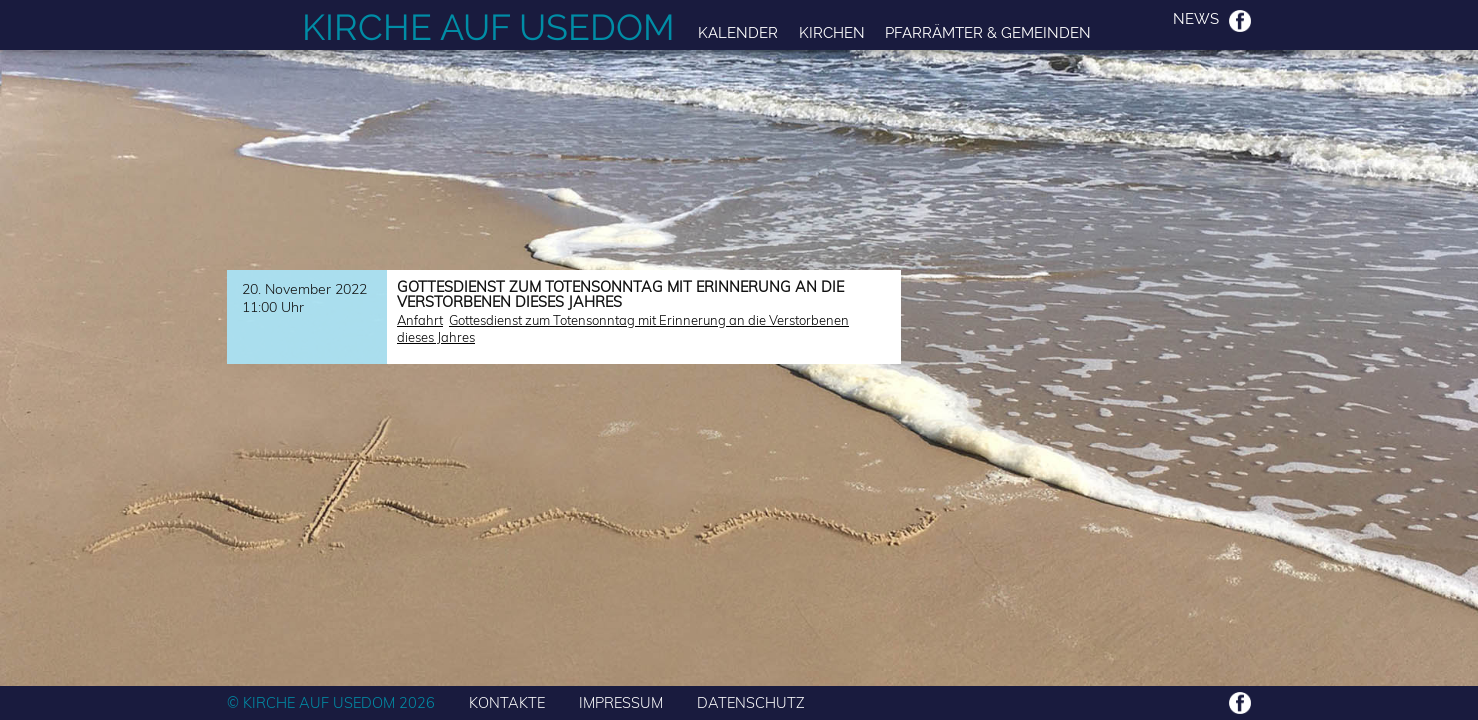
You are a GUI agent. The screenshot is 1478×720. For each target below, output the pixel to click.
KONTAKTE (507, 702)
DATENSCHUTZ (751, 702)
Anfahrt (420, 320)
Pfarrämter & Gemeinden (988, 32)
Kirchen (832, 32)
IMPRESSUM (621, 702)
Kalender (738, 32)
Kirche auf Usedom (488, 27)
